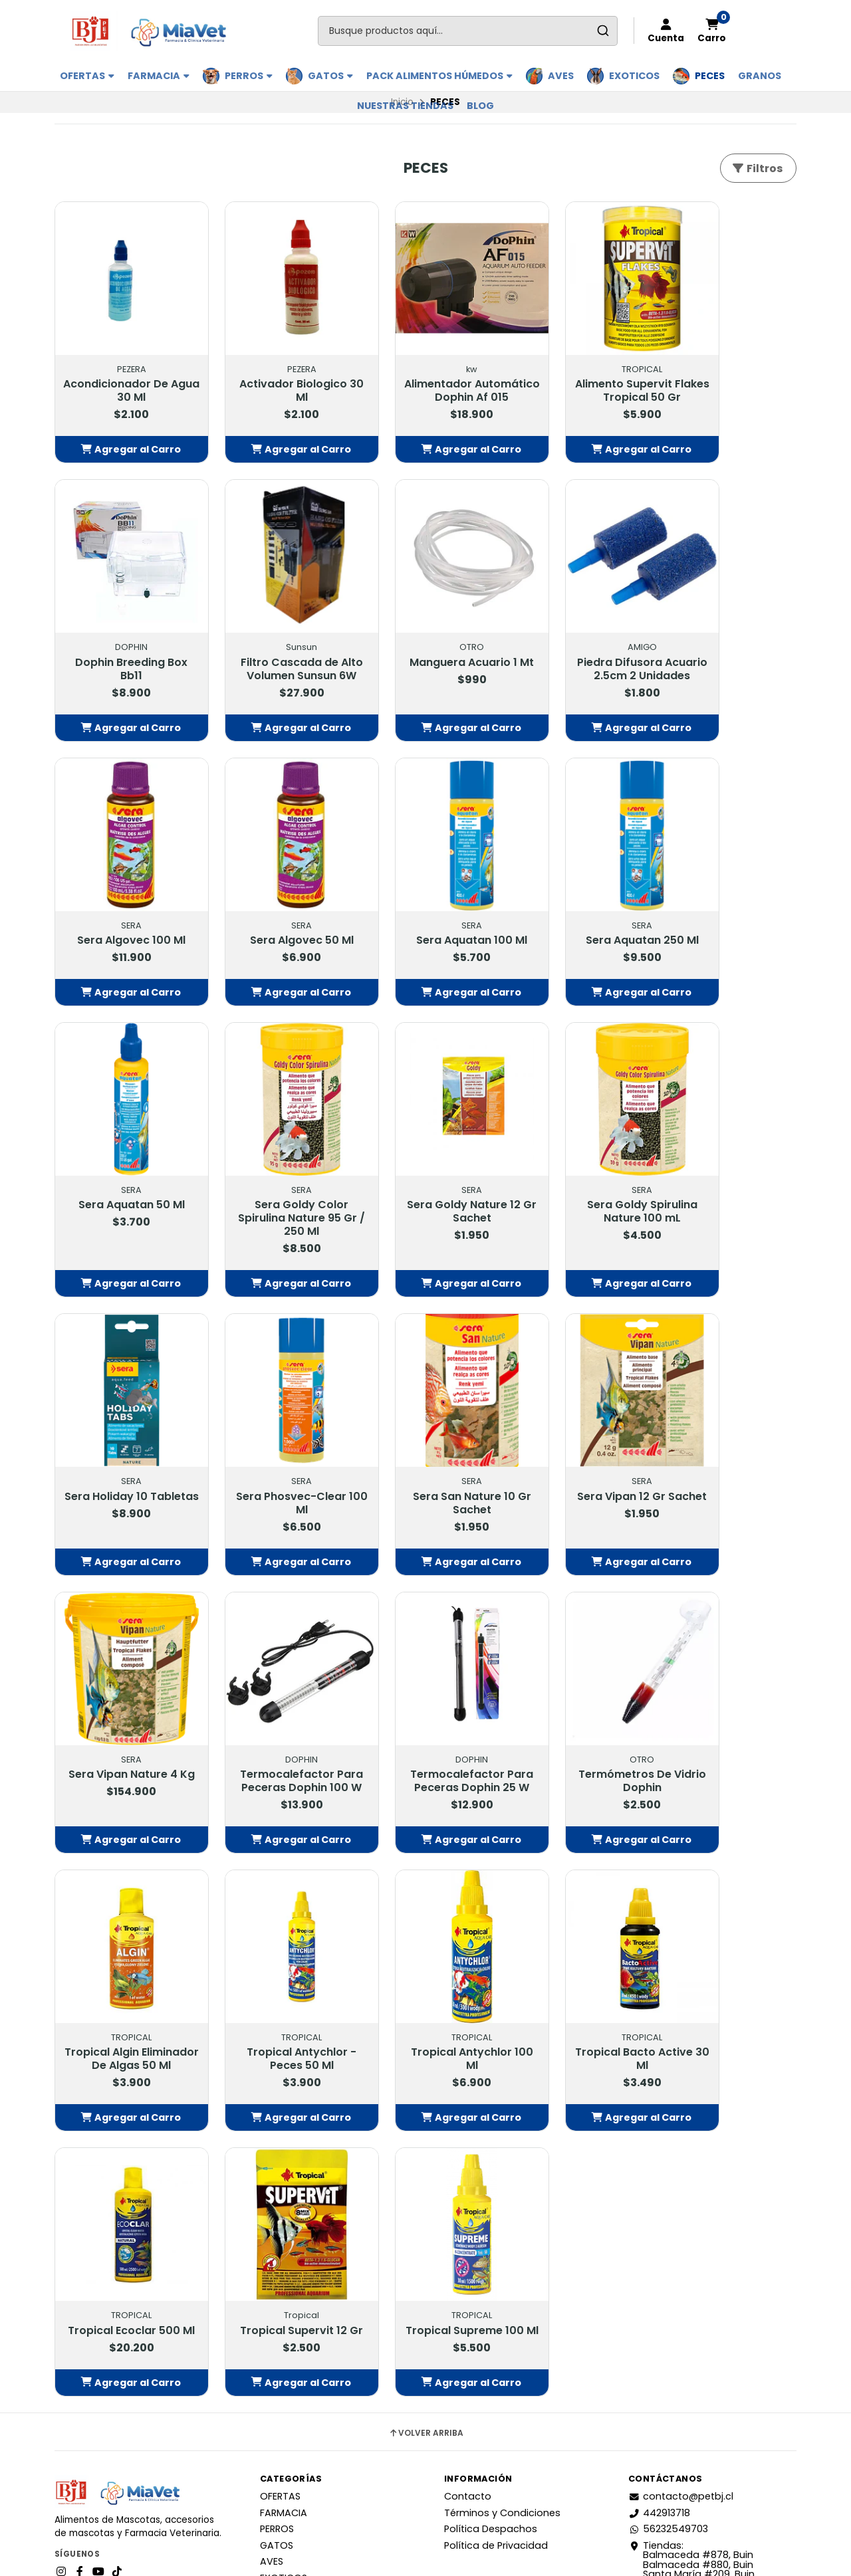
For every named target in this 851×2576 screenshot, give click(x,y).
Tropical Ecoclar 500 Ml (577, 1723)
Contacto (467, 2155)
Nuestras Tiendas (405, 105)
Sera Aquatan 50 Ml (425, 911)
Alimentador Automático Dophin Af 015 (425, 379)
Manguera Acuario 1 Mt (274, 645)
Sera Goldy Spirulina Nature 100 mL (122, 1191)
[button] (122, 444)
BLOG (480, 105)
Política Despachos (490, 2188)
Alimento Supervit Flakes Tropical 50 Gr (577, 373)
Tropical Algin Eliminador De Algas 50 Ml (729, 1457)
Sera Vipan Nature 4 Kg (122, 1450)
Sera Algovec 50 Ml (729, 638)
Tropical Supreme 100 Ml (122, 1982)
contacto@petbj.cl (680, 2155)
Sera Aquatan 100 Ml (122, 911)
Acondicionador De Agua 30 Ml (122, 373)
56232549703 (668, 2188)
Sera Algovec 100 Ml (577, 638)
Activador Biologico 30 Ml (274, 373)
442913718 (659, 2171)
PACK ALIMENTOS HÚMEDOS (439, 75)
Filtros (757, 168)
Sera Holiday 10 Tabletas (274, 1191)
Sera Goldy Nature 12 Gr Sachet (729, 918)
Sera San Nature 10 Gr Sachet (577, 1191)
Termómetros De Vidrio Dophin (577, 1450)
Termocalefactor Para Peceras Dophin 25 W (425, 1457)
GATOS (330, 75)
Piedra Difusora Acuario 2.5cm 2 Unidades (425, 652)
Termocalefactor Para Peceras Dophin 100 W (274, 1457)
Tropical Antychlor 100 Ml (273, 1723)
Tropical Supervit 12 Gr (729, 1723)
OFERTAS (87, 75)
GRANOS (759, 75)
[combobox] (468, 31)
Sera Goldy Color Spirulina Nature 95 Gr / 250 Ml (577, 924)
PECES (710, 75)
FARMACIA (158, 75)
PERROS (249, 75)
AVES (561, 75)
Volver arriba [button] (425, 2091)
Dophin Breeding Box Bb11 (729, 373)
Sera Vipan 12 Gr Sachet (729, 1191)
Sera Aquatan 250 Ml (273, 911)
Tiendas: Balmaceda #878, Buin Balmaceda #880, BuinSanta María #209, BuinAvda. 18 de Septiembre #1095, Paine (709, 2227)
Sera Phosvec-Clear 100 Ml (425, 1191)
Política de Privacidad (496, 2203)
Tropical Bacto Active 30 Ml (426, 1723)
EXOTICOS (634, 75)
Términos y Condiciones (502, 2171)
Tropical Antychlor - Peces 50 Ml (123, 1723)
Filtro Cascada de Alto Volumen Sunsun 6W (122, 652)
